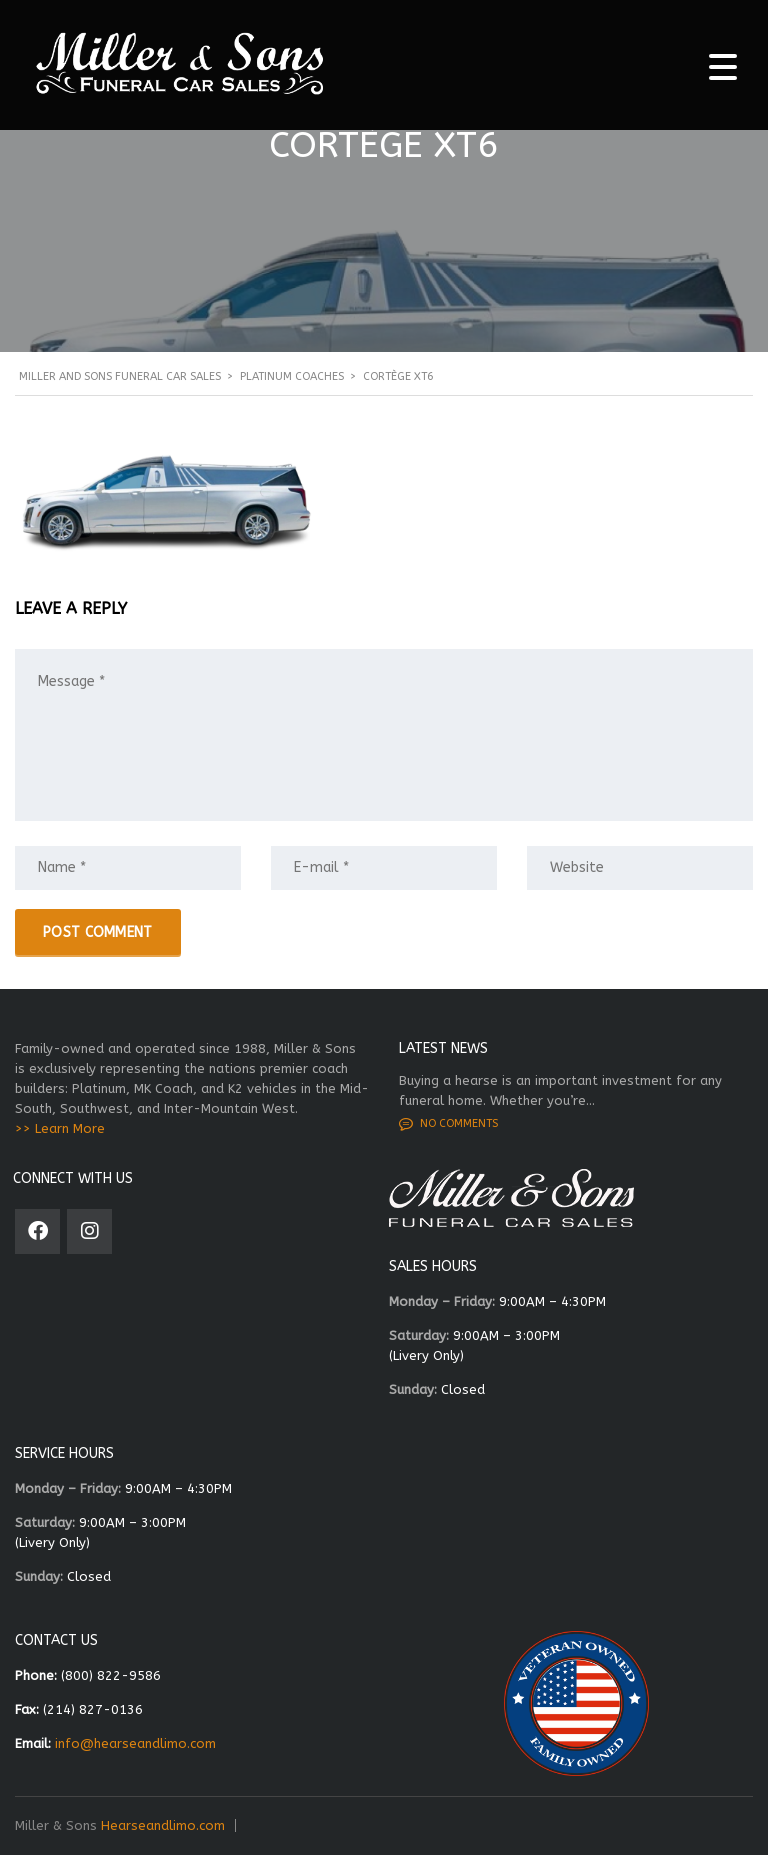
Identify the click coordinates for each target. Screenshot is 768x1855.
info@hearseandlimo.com (135, 1743)
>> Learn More (60, 1128)
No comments (448, 1124)
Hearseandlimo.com (163, 1825)
